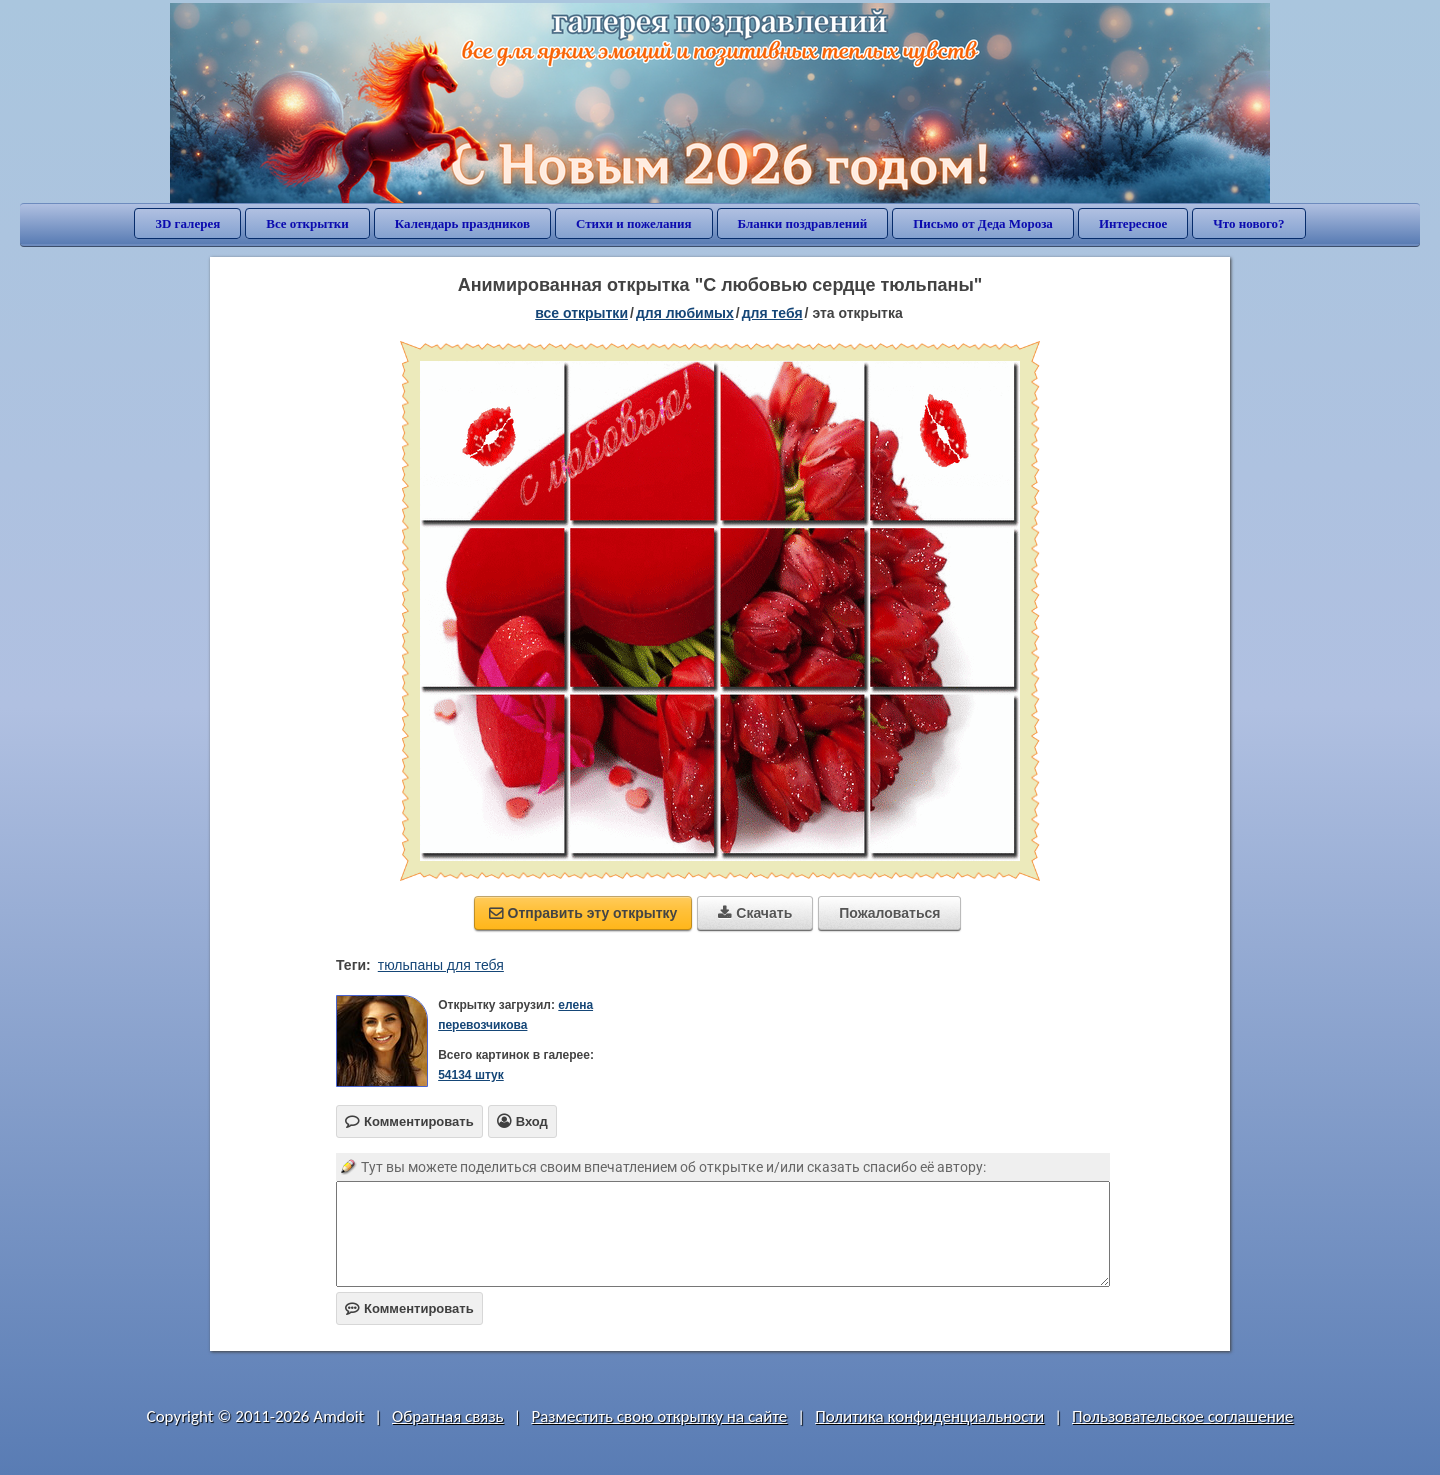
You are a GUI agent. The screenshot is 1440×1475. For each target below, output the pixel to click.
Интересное (1133, 223)
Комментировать (409, 1308)
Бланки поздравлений (803, 223)
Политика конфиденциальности (929, 1416)
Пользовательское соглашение (1182, 1416)
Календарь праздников (462, 223)
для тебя (772, 313)
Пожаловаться (889, 913)
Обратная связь (448, 1416)
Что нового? (1248, 223)
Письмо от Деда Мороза (983, 223)
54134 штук (471, 1075)
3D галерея (187, 223)
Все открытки (307, 223)
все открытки (581, 313)
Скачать (755, 913)
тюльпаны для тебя (441, 965)
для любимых (685, 313)
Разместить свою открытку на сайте (659, 1416)
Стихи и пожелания (634, 223)
